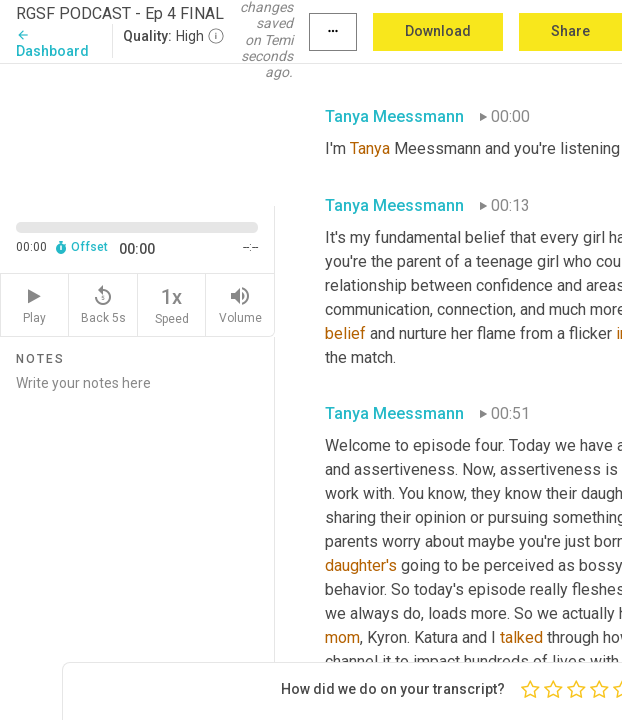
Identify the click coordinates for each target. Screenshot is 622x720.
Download (438, 31)
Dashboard (52, 43)
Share (570, 31)
